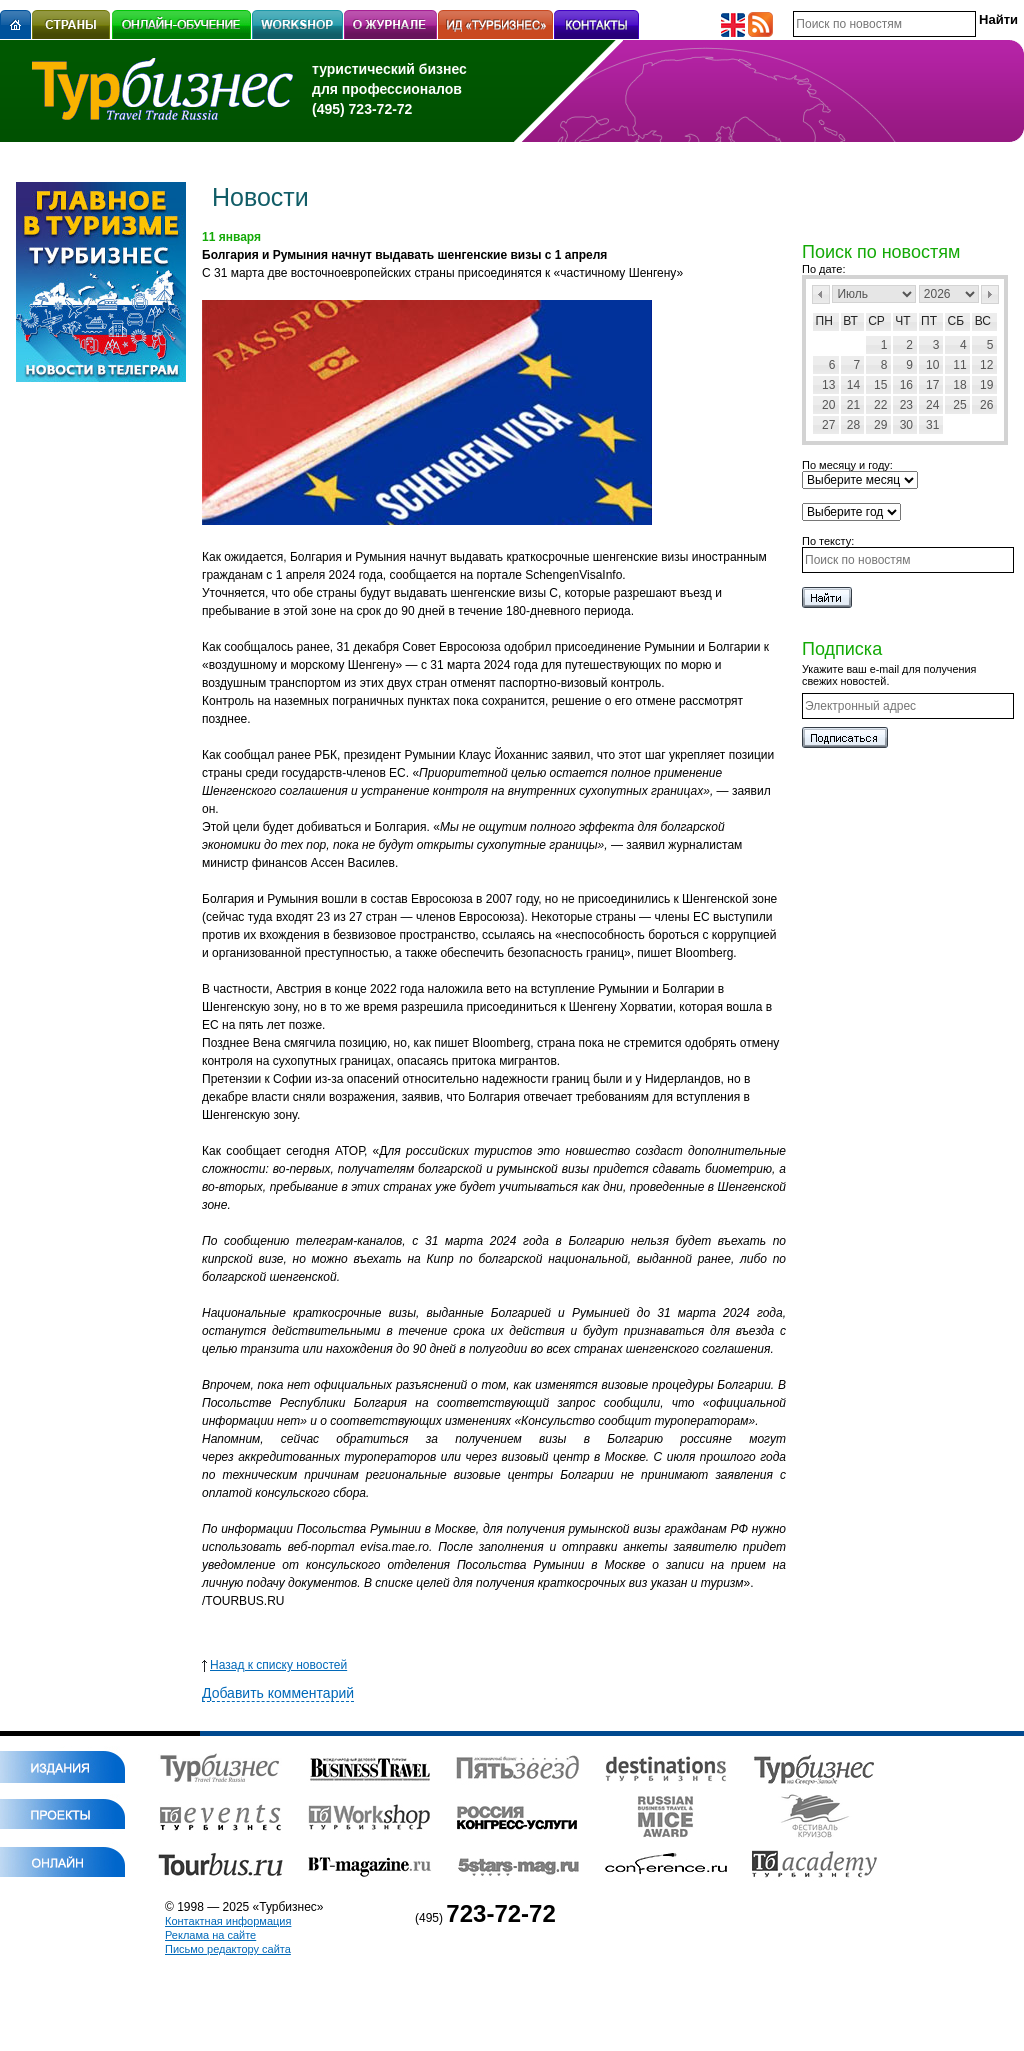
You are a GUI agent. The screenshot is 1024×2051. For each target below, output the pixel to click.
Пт (929, 321)
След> (990, 294)
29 (880, 425)
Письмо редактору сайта (228, 1949)
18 (959, 385)
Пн (824, 321)
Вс (983, 321)
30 (906, 425)
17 (932, 385)
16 (906, 385)
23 (906, 405)
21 (853, 405)
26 (986, 405)
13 (828, 385)
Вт (850, 321)
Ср (876, 321)
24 (932, 405)
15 (880, 385)
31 (932, 425)
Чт (902, 321)
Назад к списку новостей (274, 1665)
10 (932, 365)
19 (986, 385)
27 (828, 425)
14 (853, 385)
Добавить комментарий (278, 1693)
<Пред (821, 294)
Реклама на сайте (210, 1935)
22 (880, 405)
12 (986, 365)
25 (959, 405)
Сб (956, 321)
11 (959, 365)
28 (853, 425)
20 (828, 405)
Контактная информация (228, 1921)
